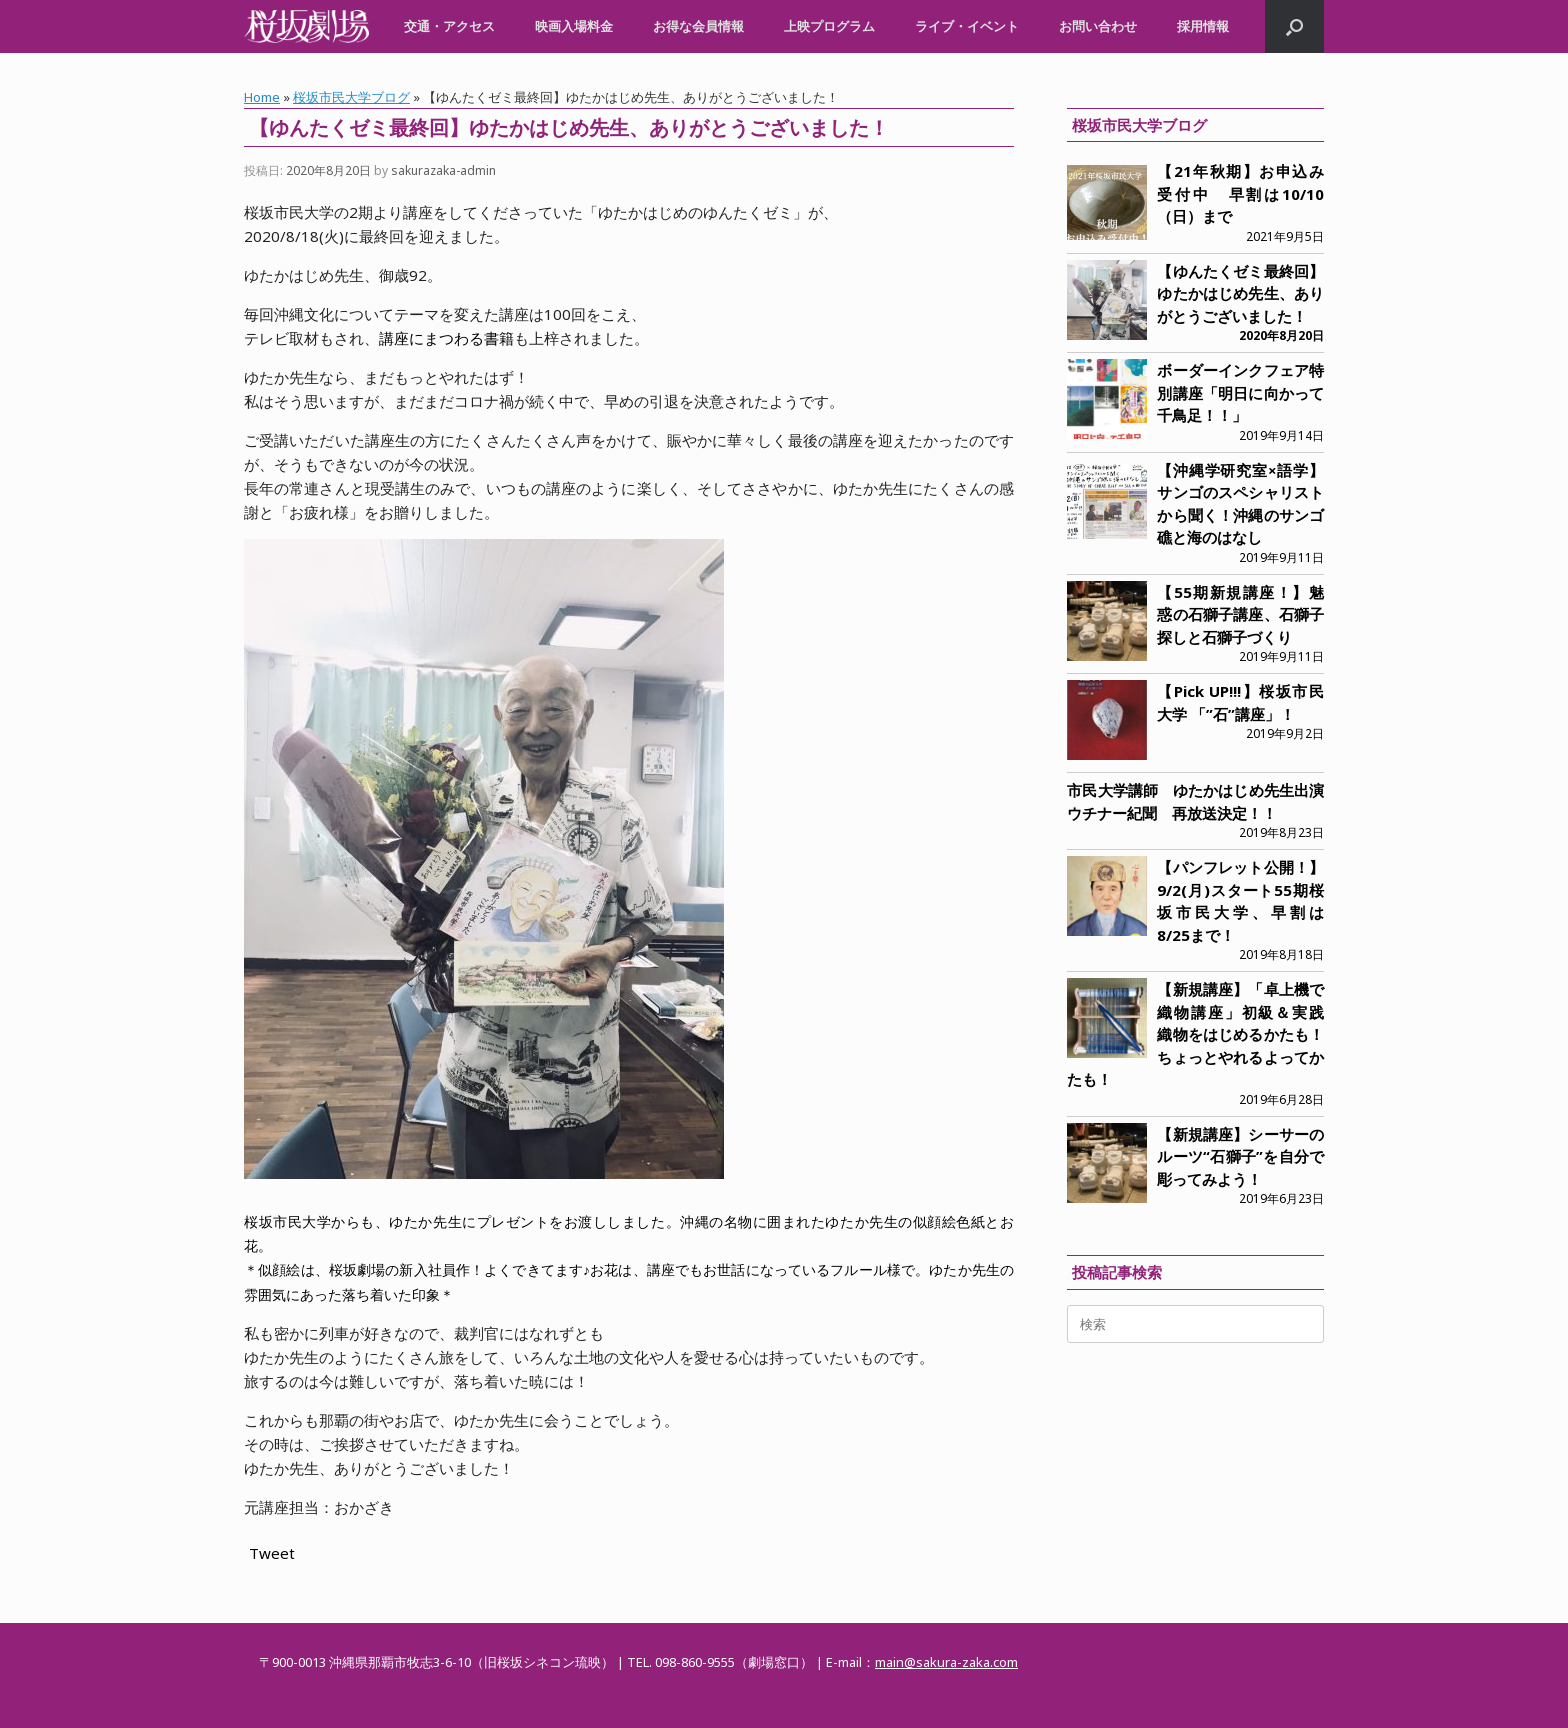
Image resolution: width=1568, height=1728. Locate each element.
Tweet (272, 1553)
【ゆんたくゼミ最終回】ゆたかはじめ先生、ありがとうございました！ (1240, 293)
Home (262, 97)
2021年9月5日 (1285, 236)
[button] (1294, 26)
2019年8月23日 (1281, 832)
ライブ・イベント (967, 26)
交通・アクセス (449, 26)
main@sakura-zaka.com (946, 1662)
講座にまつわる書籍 (446, 338)
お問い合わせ (1098, 26)
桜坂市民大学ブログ (351, 97)
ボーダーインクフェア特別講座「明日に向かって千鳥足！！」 (1240, 392)
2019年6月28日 (1281, 1099)
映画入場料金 (574, 26)
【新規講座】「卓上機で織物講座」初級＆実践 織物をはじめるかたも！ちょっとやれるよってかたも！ (1203, 1034)
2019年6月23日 (1281, 1198)
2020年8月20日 (1281, 335)
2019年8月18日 (1281, 954)
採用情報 (1203, 26)
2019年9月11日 (1281, 557)
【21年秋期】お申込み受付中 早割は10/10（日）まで (1240, 193)
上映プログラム (829, 26)
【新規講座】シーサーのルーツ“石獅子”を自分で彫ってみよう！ (1240, 1156)
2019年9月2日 (1285, 733)
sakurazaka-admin (443, 170)
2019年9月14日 (1281, 435)
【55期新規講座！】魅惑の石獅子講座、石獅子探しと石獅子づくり (1240, 614)
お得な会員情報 (698, 26)
